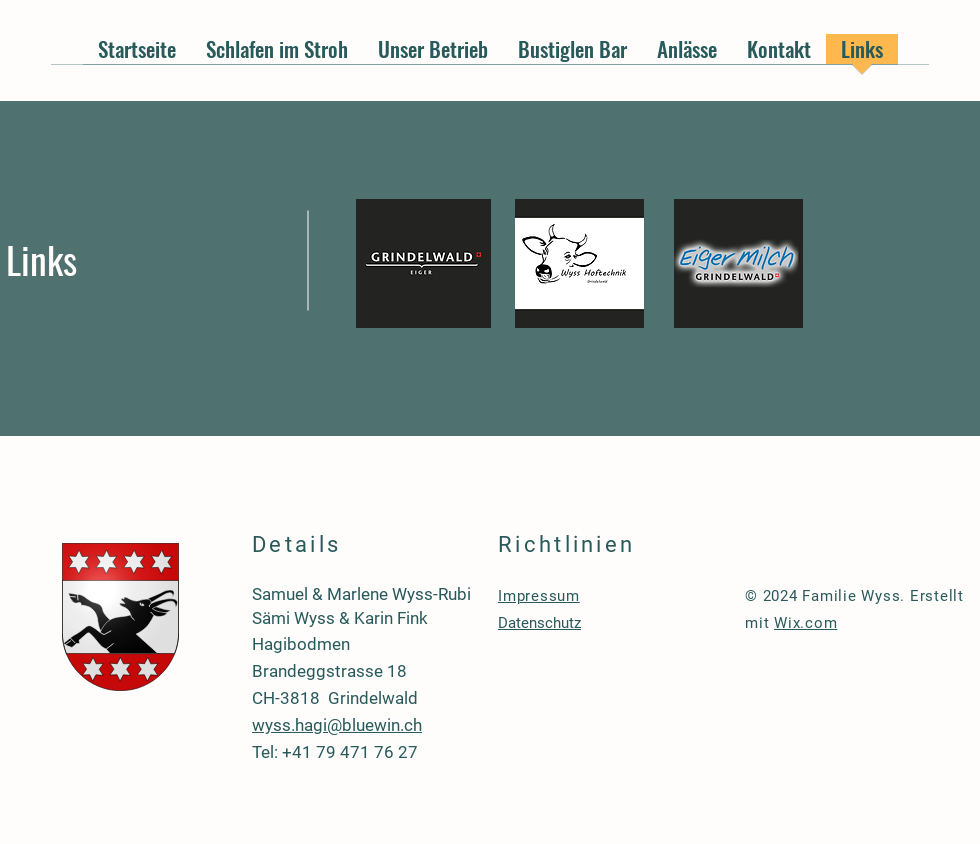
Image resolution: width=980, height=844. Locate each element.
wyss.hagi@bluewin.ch (337, 725)
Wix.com (805, 623)
